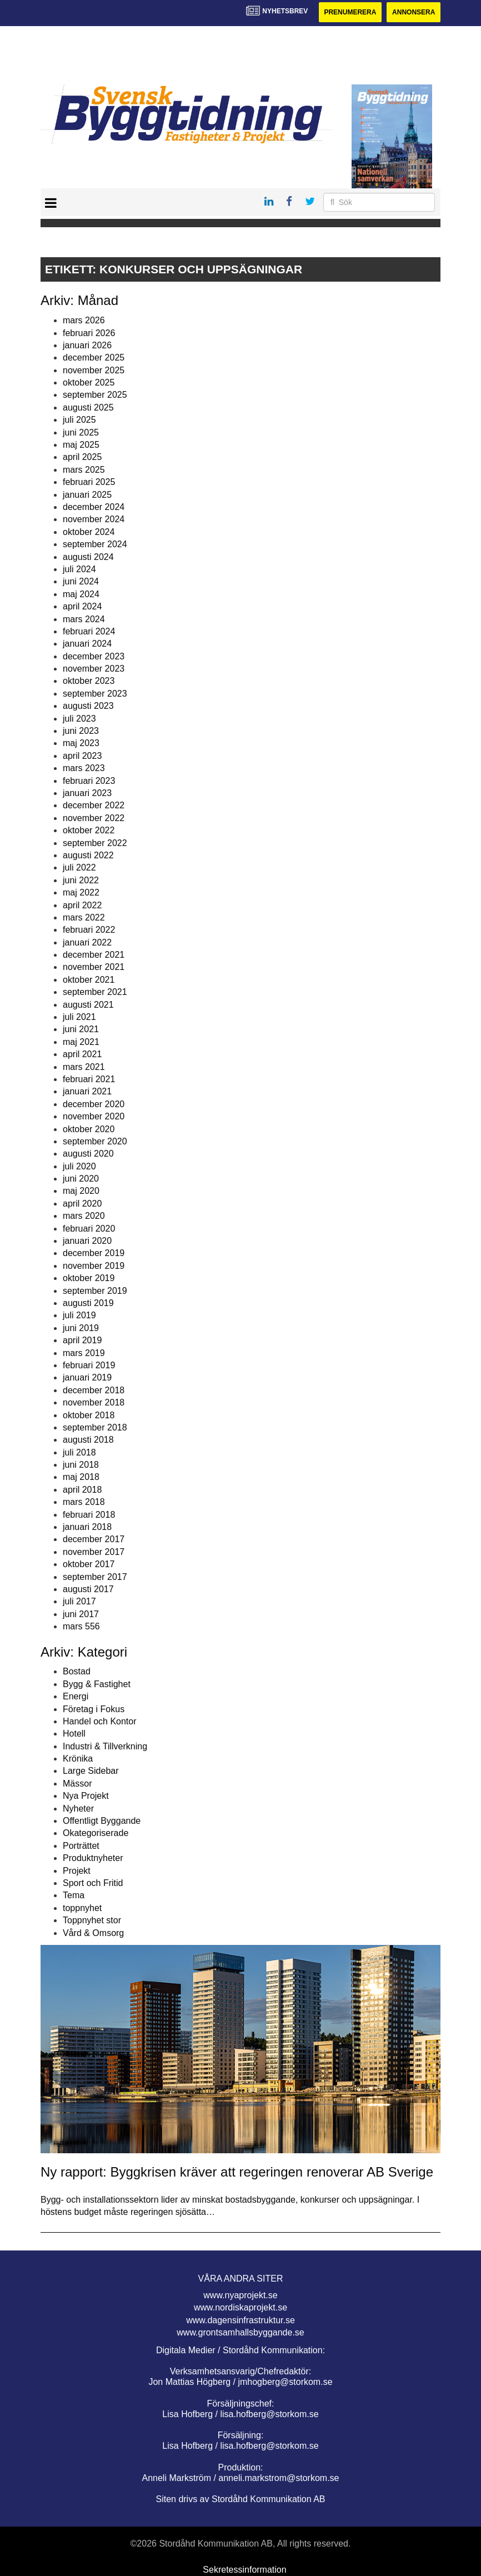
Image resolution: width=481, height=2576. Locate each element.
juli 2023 (79, 718)
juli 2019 (79, 1315)
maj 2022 (81, 892)
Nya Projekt (86, 1795)
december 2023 (93, 656)
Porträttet (81, 1845)
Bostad (77, 1671)
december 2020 (93, 1104)
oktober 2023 (88, 681)
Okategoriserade (95, 1833)
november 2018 (93, 1402)
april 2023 (82, 756)
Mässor (77, 1783)
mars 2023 (84, 768)
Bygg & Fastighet (97, 1684)
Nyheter (78, 1808)
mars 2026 (84, 320)
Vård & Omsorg (93, 1933)
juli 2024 (79, 569)
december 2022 (93, 805)
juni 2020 (81, 1178)
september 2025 (95, 394)
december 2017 (93, 1539)
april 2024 (82, 606)
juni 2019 (81, 1328)
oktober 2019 (88, 1278)
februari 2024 (89, 631)
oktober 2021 (88, 979)
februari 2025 (89, 482)
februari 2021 (89, 1079)
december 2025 (93, 357)
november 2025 (93, 370)
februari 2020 (89, 1228)
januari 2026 (87, 345)
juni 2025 (81, 432)
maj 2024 (81, 594)
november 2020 (93, 1116)
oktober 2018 (88, 1415)
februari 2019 (89, 1365)
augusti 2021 (88, 1004)
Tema (73, 1895)
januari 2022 (87, 942)
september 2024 (95, 544)
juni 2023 (81, 731)
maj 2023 (81, 743)
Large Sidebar (91, 1770)
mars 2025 (84, 469)
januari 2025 (87, 494)
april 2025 (82, 457)
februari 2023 (89, 781)
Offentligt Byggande (102, 1820)
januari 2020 (87, 1241)
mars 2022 (84, 917)
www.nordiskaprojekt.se (240, 2307)
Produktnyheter (93, 1858)
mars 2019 (84, 1353)
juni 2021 (81, 1029)
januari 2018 (87, 1527)
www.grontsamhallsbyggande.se (240, 2332)
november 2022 (93, 818)
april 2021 (82, 1054)
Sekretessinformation (244, 2569)
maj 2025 (81, 444)
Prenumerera (350, 12)
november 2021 (93, 967)
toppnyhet (82, 1908)
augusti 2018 (88, 1439)
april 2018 (82, 1489)
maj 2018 (81, 1477)
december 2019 (93, 1253)
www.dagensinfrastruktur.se (240, 2320)
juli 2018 (79, 1452)
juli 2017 (79, 1601)
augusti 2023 (88, 706)
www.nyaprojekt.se (240, 2295)
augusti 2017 (88, 1589)
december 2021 (93, 954)
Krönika (78, 1758)
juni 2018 (81, 1464)
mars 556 (81, 1626)
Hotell (74, 1733)
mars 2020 (84, 1216)
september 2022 (95, 843)
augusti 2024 (88, 557)
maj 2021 (81, 1042)
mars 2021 (84, 1067)
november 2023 (93, 668)
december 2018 (93, 1390)
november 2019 (93, 1266)
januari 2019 (87, 1377)
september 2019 (95, 1290)
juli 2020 (79, 1166)
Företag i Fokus (93, 1709)
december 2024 (93, 507)
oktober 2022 (88, 830)
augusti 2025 (88, 407)
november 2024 (93, 519)
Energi (75, 1696)
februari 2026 (89, 333)
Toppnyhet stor (92, 1920)
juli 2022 (79, 867)
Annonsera (413, 12)
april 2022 (82, 905)
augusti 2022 (88, 855)
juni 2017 (81, 1614)
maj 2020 (81, 1191)
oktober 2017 (88, 1564)
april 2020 (82, 1203)
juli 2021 (79, 1017)
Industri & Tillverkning (105, 1746)
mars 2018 (84, 1502)
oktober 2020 (88, 1129)
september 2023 (95, 693)
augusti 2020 (88, 1153)
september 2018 (95, 1427)
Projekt (77, 1870)
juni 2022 (81, 880)
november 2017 (93, 1552)
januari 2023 (87, 793)
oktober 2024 (88, 532)
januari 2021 (87, 1091)
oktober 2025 (88, 382)
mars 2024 (84, 619)
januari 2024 (87, 643)
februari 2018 (89, 1514)
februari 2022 (89, 929)
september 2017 (95, 1577)
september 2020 (95, 1141)
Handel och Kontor (100, 1721)
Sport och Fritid (93, 1883)
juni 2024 (81, 581)
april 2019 (82, 1340)
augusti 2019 (88, 1303)
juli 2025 (79, 419)
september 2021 (95, 992)
